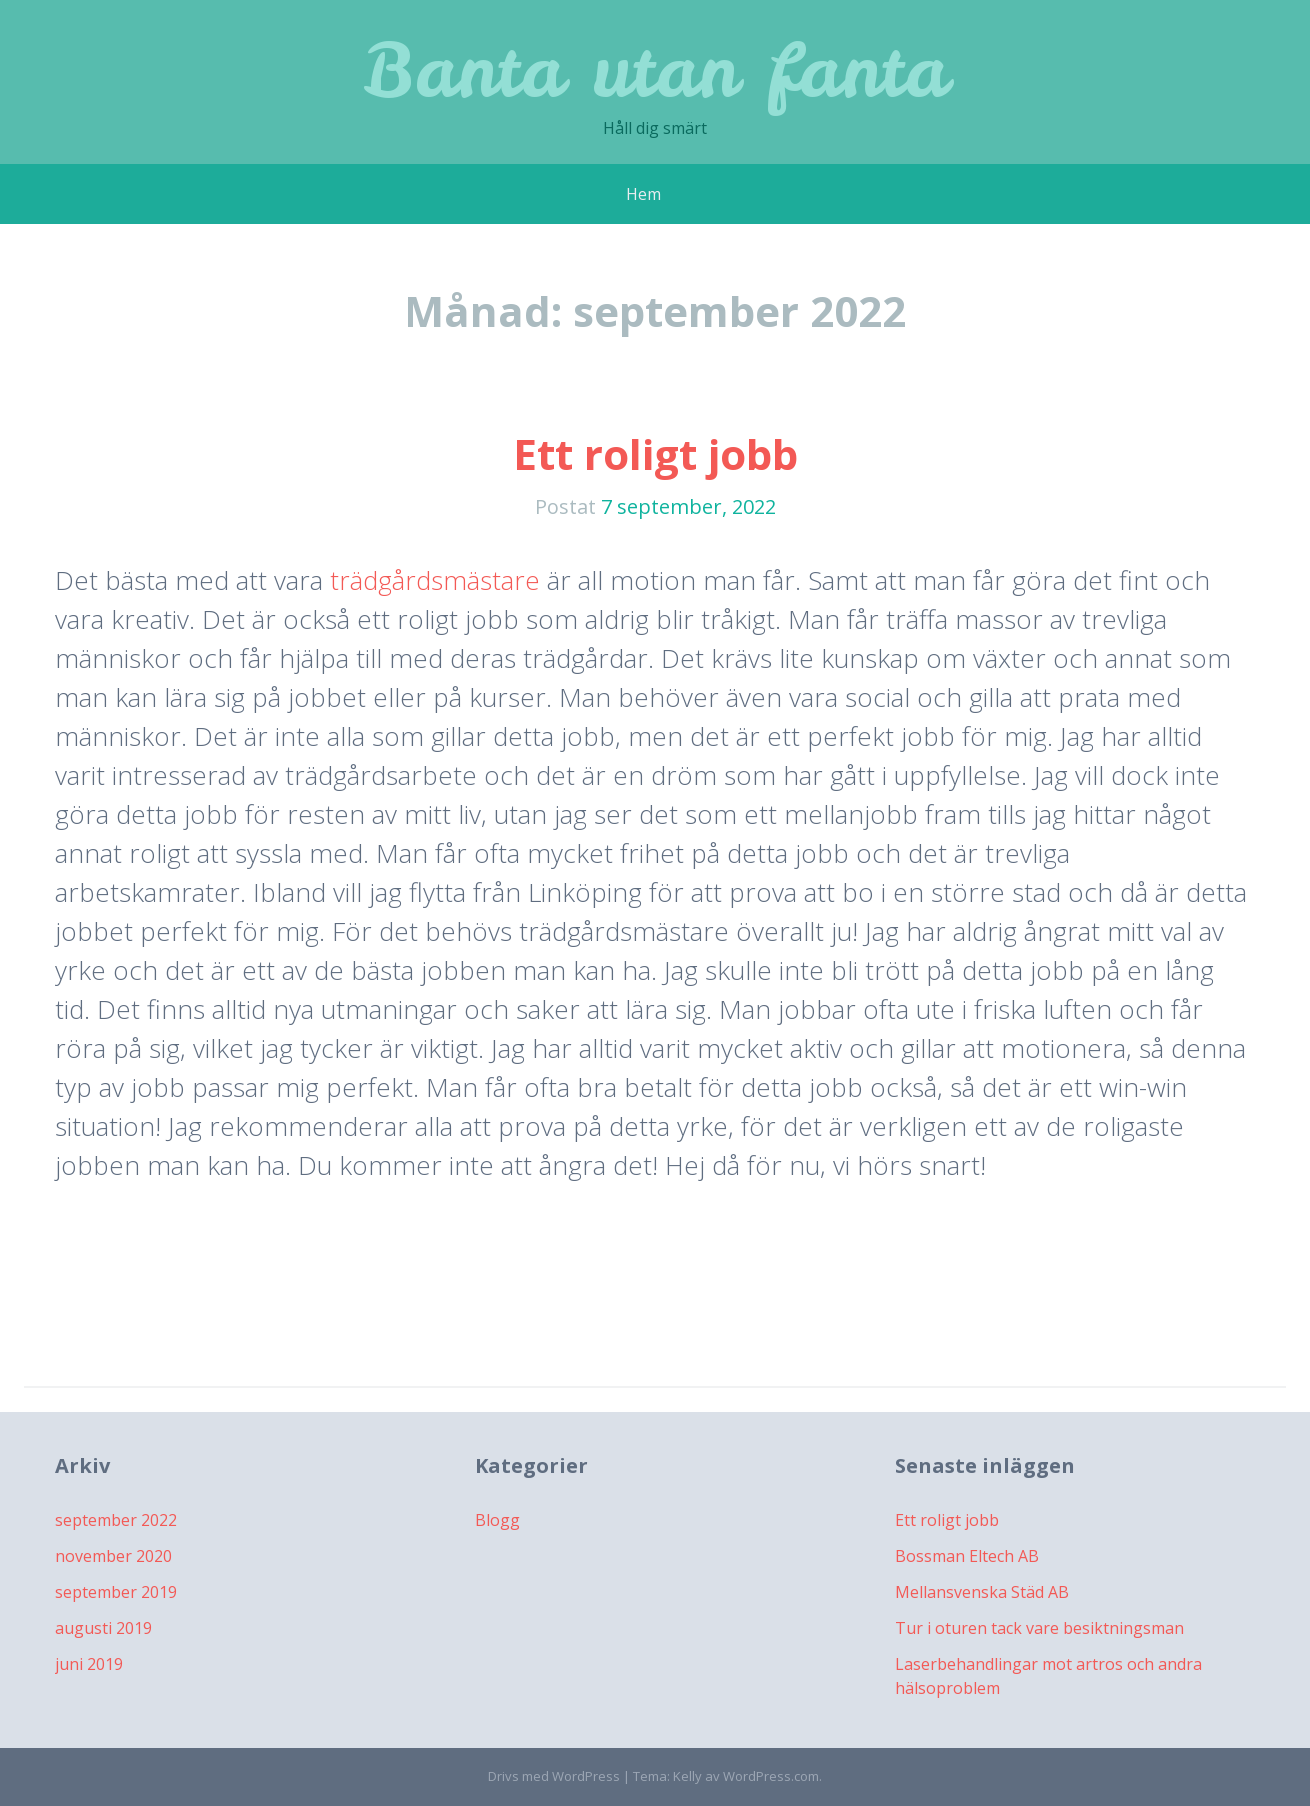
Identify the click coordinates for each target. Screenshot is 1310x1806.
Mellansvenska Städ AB (982, 1592)
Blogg (497, 1520)
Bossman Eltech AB (967, 1556)
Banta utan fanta (655, 69)
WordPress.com (771, 1776)
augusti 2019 (103, 1628)
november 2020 (113, 1556)
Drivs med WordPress (554, 1776)
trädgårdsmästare (435, 580)
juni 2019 (89, 1664)
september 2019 (116, 1592)
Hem (643, 194)
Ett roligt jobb (655, 453)
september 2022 (116, 1520)
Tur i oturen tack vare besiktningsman (1039, 1628)
